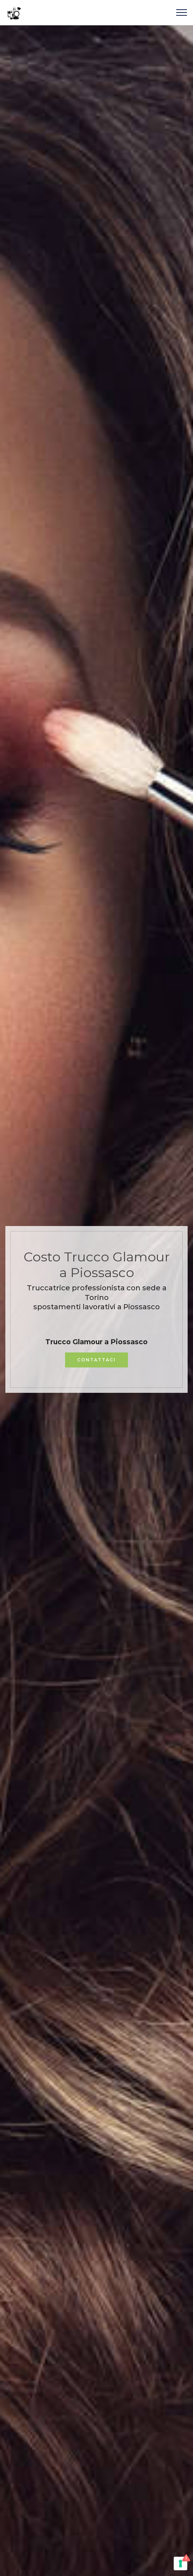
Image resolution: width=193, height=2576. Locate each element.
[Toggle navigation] (181, 12)
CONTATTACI (96, 1359)
